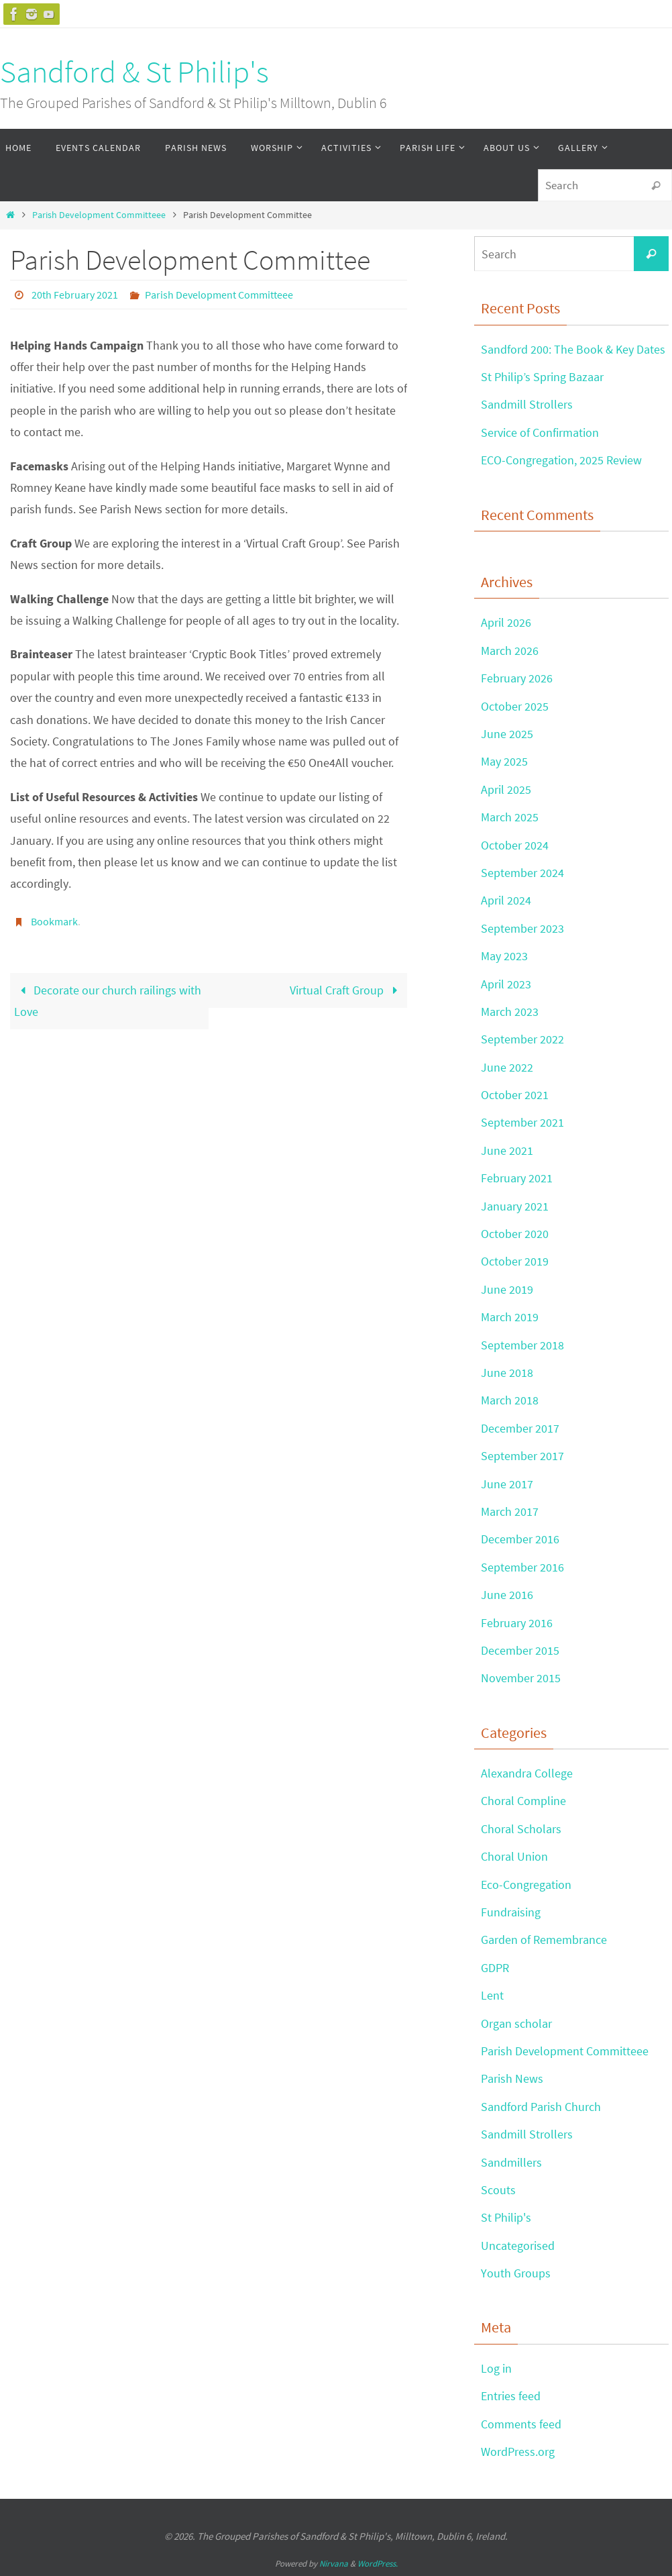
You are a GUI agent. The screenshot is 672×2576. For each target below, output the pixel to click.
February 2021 (517, 1178)
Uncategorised (518, 2245)
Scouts (498, 2190)
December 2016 (520, 1539)
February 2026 (517, 678)
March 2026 (510, 650)
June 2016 (507, 1594)
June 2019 (507, 1289)
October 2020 (515, 1233)
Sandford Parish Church (541, 2106)
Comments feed (521, 2424)
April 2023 (506, 984)
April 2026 (506, 622)
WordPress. (377, 2563)
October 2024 (515, 845)
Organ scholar (516, 2023)
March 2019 (510, 1317)
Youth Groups (516, 2273)
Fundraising (511, 1912)
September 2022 (522, 1039)
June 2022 (507, 1067)
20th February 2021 (75, 294)
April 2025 (506, 789)
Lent (492, 1995)
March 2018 (510, 1400)
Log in (496, 2368)
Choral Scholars (521, 1829)
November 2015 (521, 1678)
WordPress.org (518, 2451)
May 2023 (504, 956)
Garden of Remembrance (544, 1939)
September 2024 (522, 872)
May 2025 (504, 761)
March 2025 (510, 817)
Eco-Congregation (526, 1884)
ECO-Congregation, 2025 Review (561, 460)
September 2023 (522, 928)
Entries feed (511, 2396)
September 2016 (522, 1567)
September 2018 (522, 1345)
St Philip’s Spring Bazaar (542, 376)
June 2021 (507, 1150)
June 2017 (507, 1484)
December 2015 (520, 1650)
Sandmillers (511, 2162)
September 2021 (522, 1122)
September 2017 (522, 1455)
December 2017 (520, 1428)
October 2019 (515, 1261)
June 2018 (507, 1372)
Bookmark (54, 921)
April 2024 (506, 900)
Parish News (512, 2078)
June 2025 (507, 733)
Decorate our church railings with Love (107, 1000)
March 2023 (510, 1011)
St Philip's (506, 2217)
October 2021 (515, 1094)
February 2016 (517, 1623)
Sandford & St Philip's (134, 71)
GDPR (495, 1967)
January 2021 (515, 1206)
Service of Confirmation (540, 432)
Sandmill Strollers (527, 404)
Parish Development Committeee (99, 215)
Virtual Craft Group (346, 990)
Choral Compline (523, 1800)
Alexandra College (527, 1773)
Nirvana (333, 2563)
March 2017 (510, 1511)
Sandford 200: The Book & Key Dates (573, 349)
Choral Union (514, 1856)
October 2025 (515, 706)
